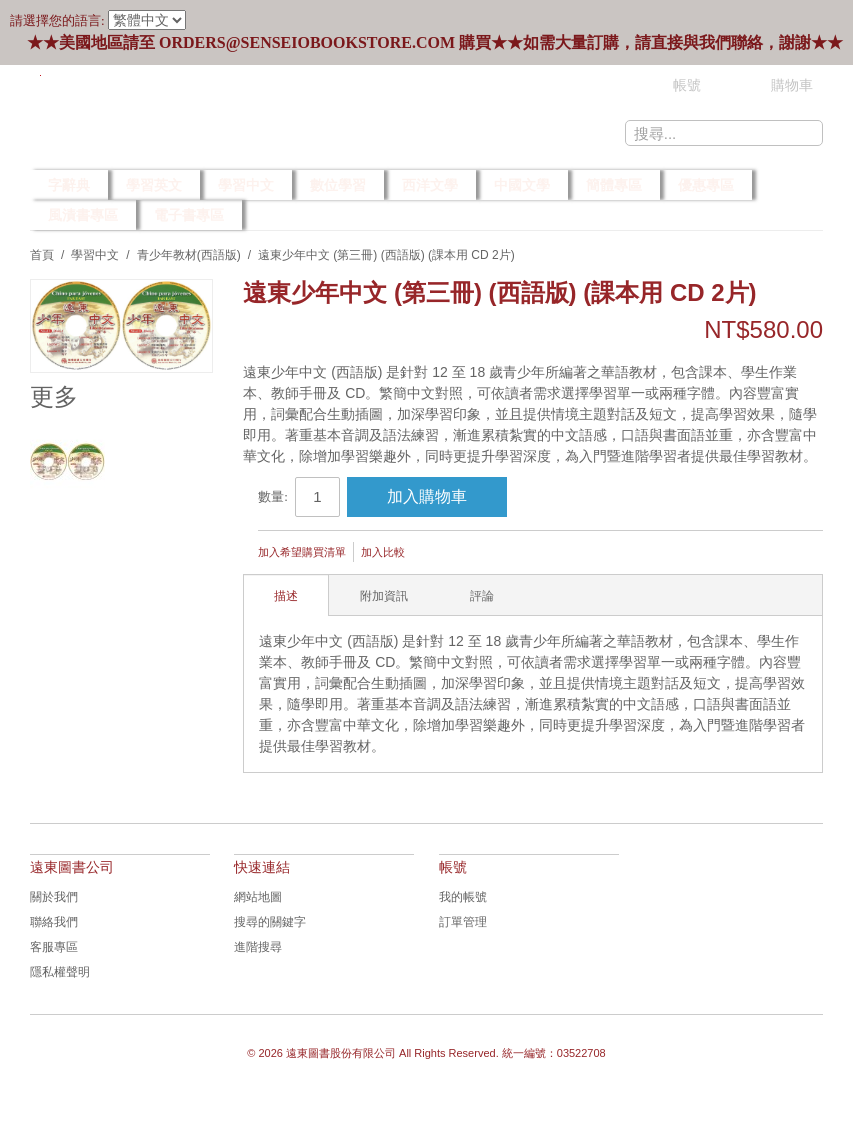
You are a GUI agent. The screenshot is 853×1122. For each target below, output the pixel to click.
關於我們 (54, 897)
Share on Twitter (527, 554)
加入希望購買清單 (302, 552)
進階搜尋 (258, 947)
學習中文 (246, 185)
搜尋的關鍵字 (270, 922)
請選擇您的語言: (57, 20)
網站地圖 (258, 897)
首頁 (42, 255)
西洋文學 (430, 185)
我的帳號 (463, 897)
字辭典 (69, 185)
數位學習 (338, 185)
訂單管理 (463, 922)
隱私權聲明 (60, 972)
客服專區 (54, 947)
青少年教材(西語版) (189, 255)
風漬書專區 (83, 215)
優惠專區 (706, 185)
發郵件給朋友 (447, 554)
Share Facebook (487, 554)
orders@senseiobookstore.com (307, 42)
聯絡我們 (54, 922)
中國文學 (522, 185)
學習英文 (154, 185)
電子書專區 (189, 215)
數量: (273, 496)
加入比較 (383, 552)
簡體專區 (614, 185)
